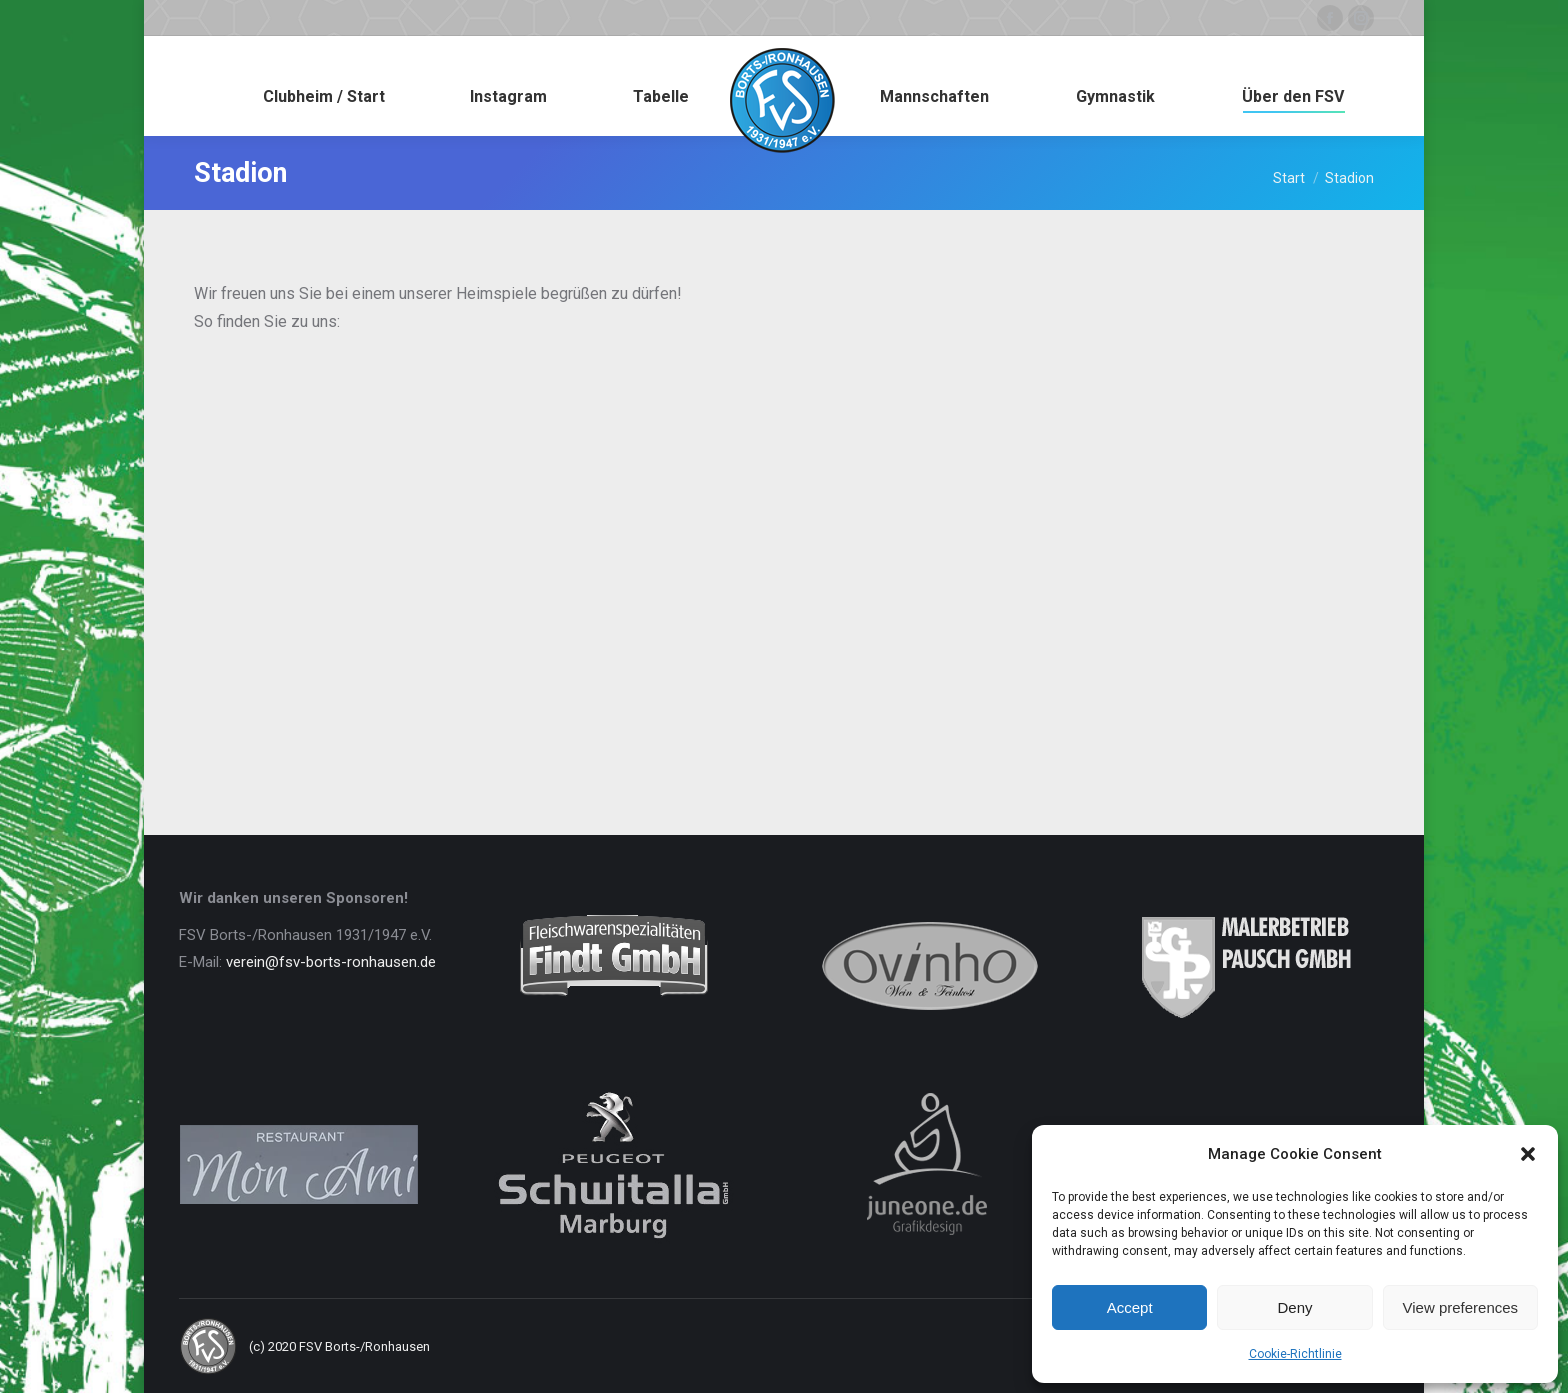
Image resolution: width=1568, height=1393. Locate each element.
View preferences (1461, 1307)
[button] (1528, 1154)
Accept (1130, 1307)
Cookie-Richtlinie (1295, 1354)
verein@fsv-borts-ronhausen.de (331, 962)
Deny (1294, 1307)
